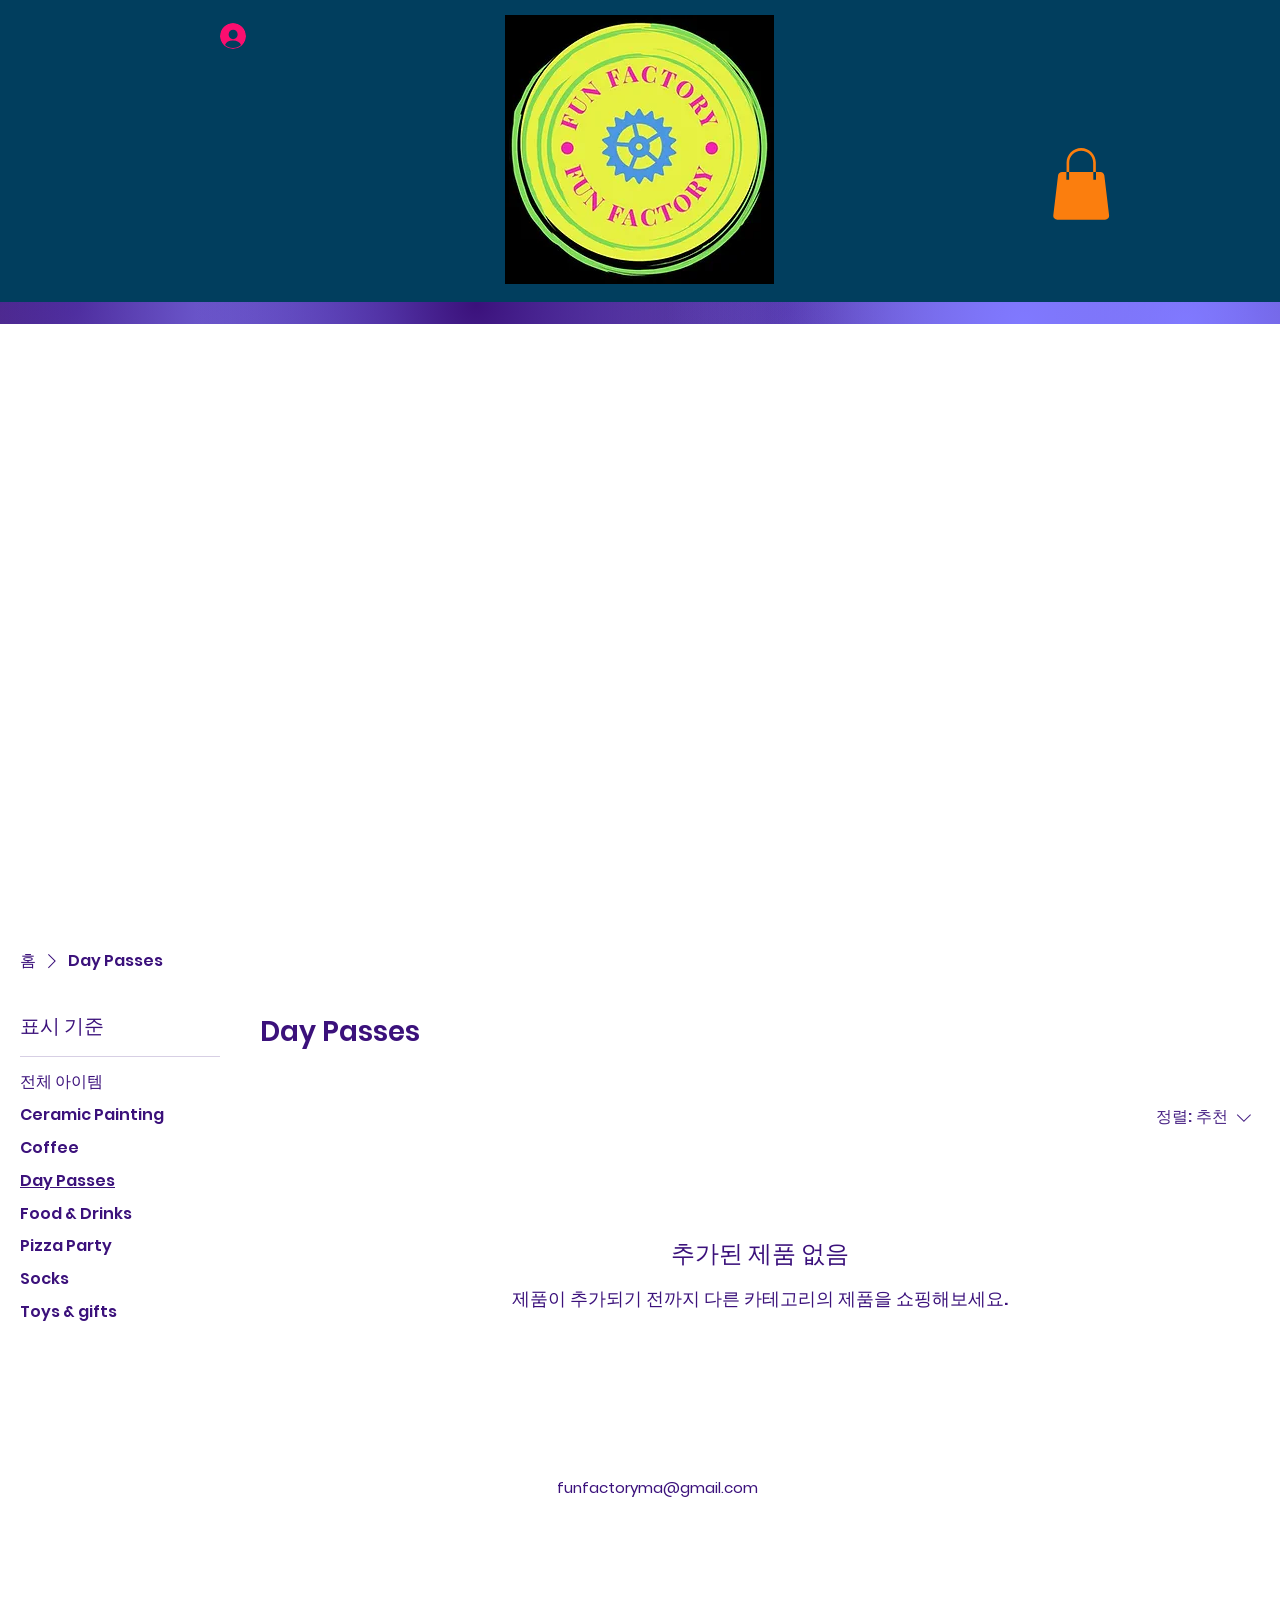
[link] (1081, 184)
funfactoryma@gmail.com (657, 1487)
